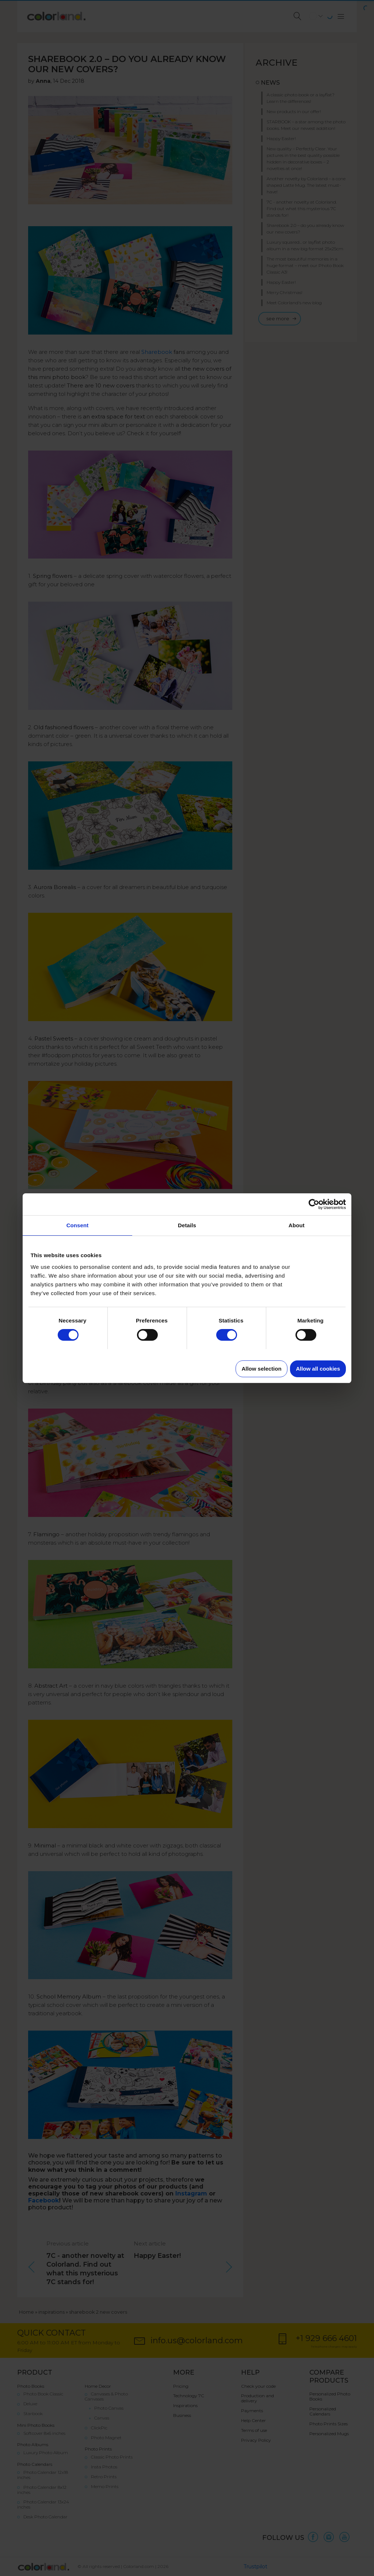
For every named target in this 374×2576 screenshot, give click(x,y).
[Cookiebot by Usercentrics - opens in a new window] (314, 1204)
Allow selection (261, 1369)
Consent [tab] (77, 1225)
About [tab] (297, 1225)
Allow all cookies (318, 1369)
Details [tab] (187, 1225)
